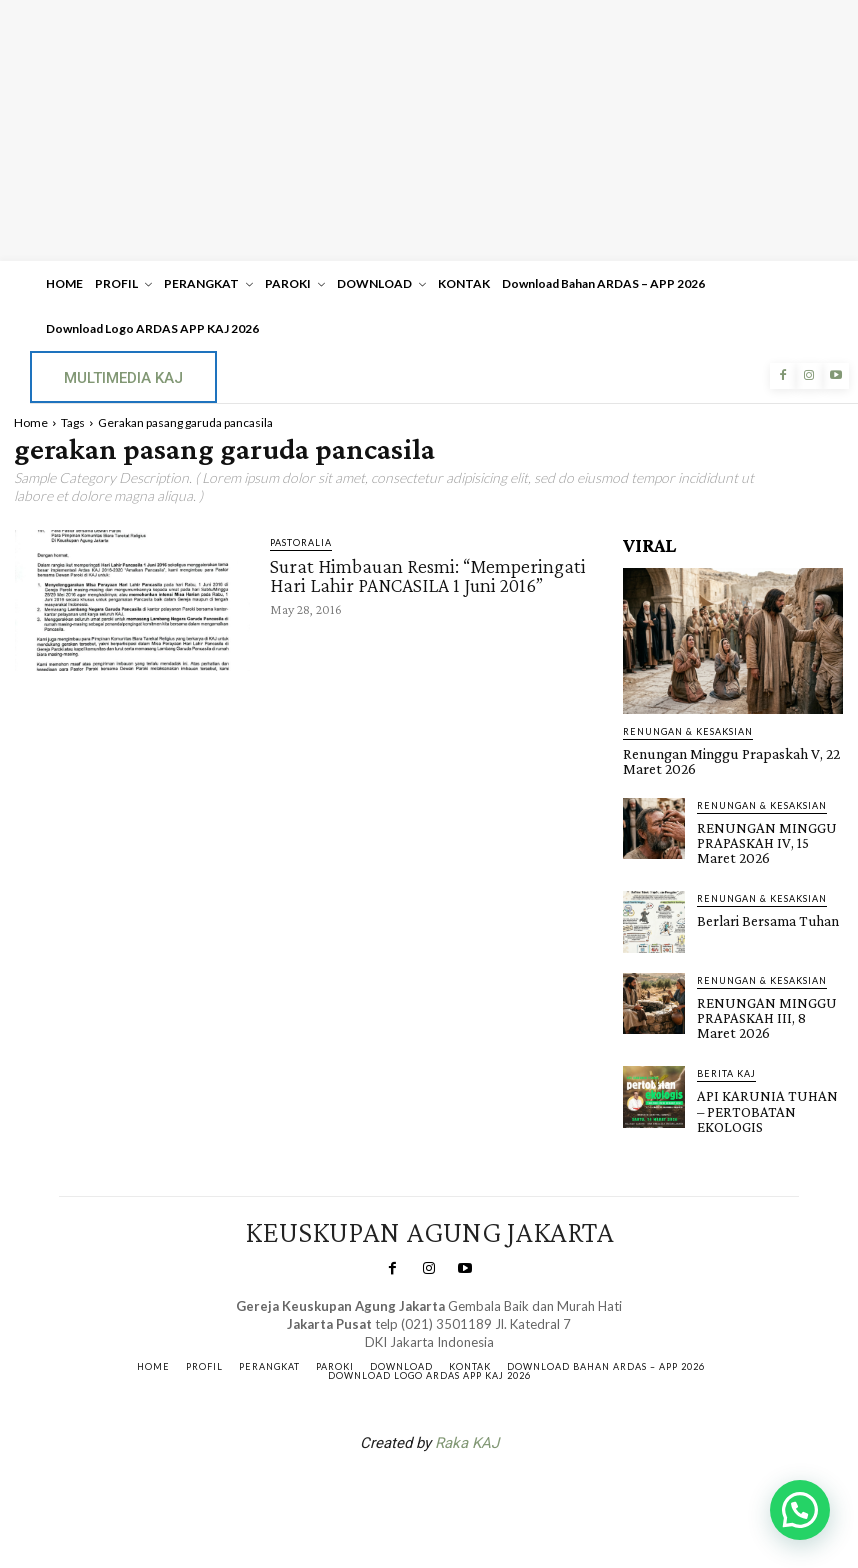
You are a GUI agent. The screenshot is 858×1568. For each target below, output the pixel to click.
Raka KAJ (467, 1429)
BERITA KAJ (726, 1063)
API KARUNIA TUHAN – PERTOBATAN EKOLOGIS (765, 1099)
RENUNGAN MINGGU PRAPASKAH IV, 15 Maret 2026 (770, 838)
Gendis (489, 1481)
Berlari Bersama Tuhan (761, 914)
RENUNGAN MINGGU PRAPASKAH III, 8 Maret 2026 (768, 1009)
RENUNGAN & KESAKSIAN (688, 731)
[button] (800, 1510)
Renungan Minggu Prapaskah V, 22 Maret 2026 (721, 760)
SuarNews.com (398, 1481)
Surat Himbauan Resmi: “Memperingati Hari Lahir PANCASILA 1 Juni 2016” (428, 575)
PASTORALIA (301, 542)
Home (31, 422)
